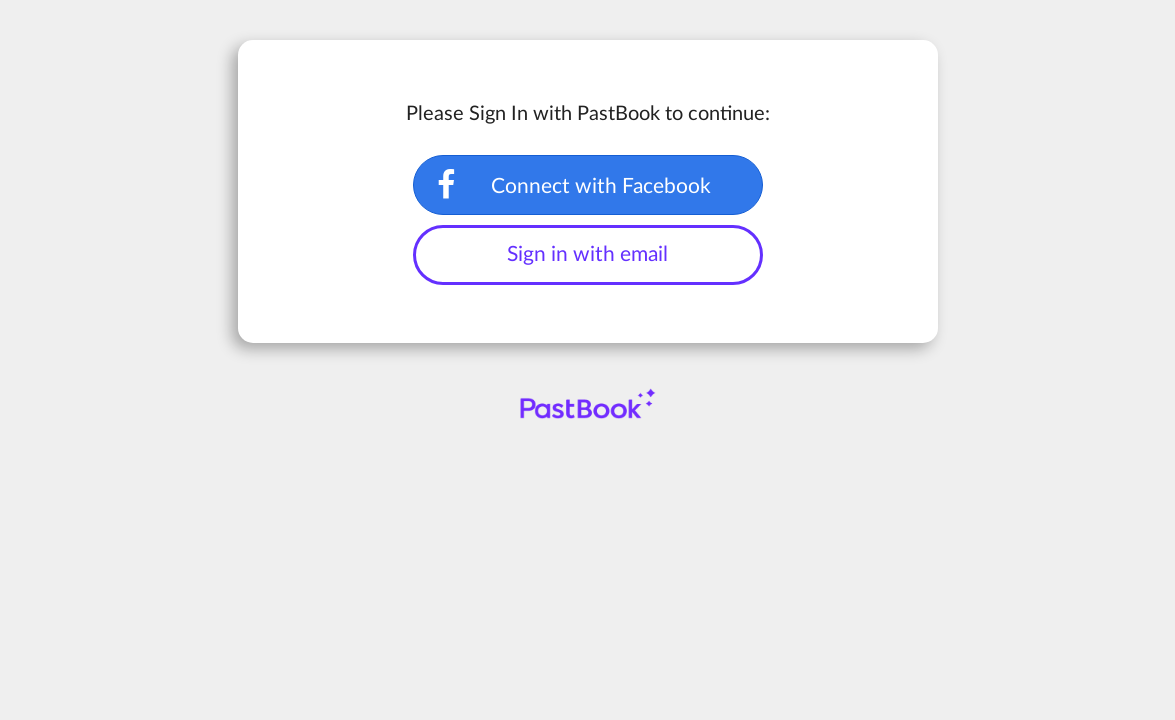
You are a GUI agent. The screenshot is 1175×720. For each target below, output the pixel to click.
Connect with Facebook (601, 186)
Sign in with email (587, 254)
